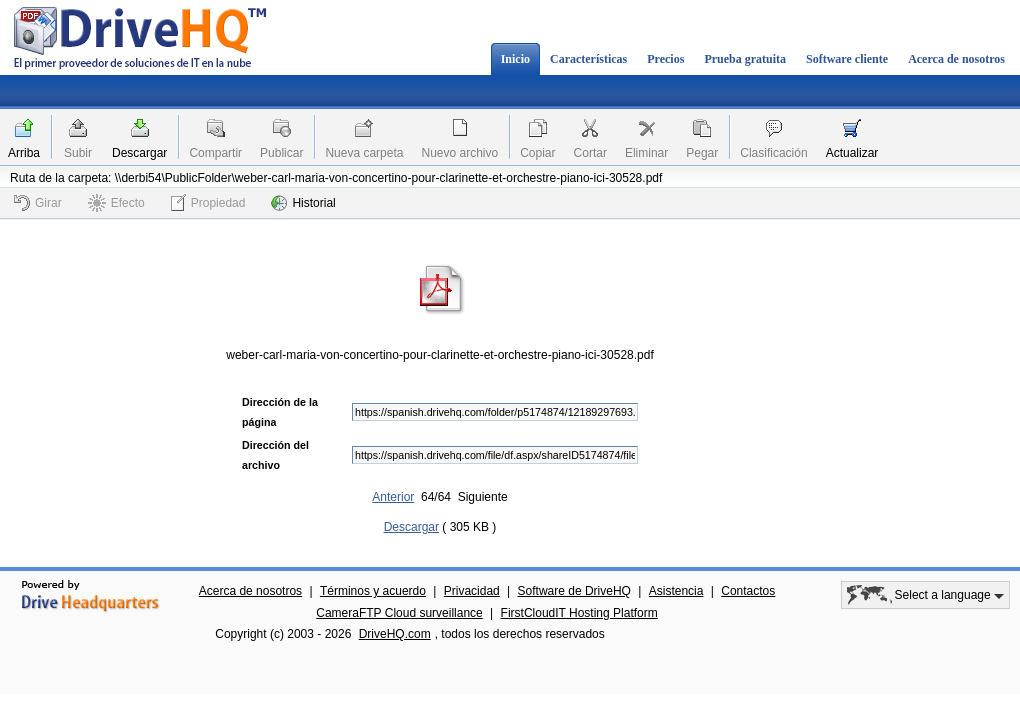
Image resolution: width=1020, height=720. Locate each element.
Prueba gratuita (745, 59)
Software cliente (847, 59)
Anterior (393, 497)
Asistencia (676, 591)
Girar (38, 203)
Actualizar (852, 153)
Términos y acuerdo (373, 591)
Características (588, 59)
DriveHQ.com (395, 634)
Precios (665, 59)
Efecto (116, 203)
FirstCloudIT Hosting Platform (579, 613)
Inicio (515, 59)
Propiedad (208, 202)
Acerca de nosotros (956, 59)
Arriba (24, 153)
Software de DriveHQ (574, 591)
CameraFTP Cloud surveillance (399, 613)
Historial (303, 203)
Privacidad (472, 591)
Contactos (748, 591)
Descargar (139, 153)
